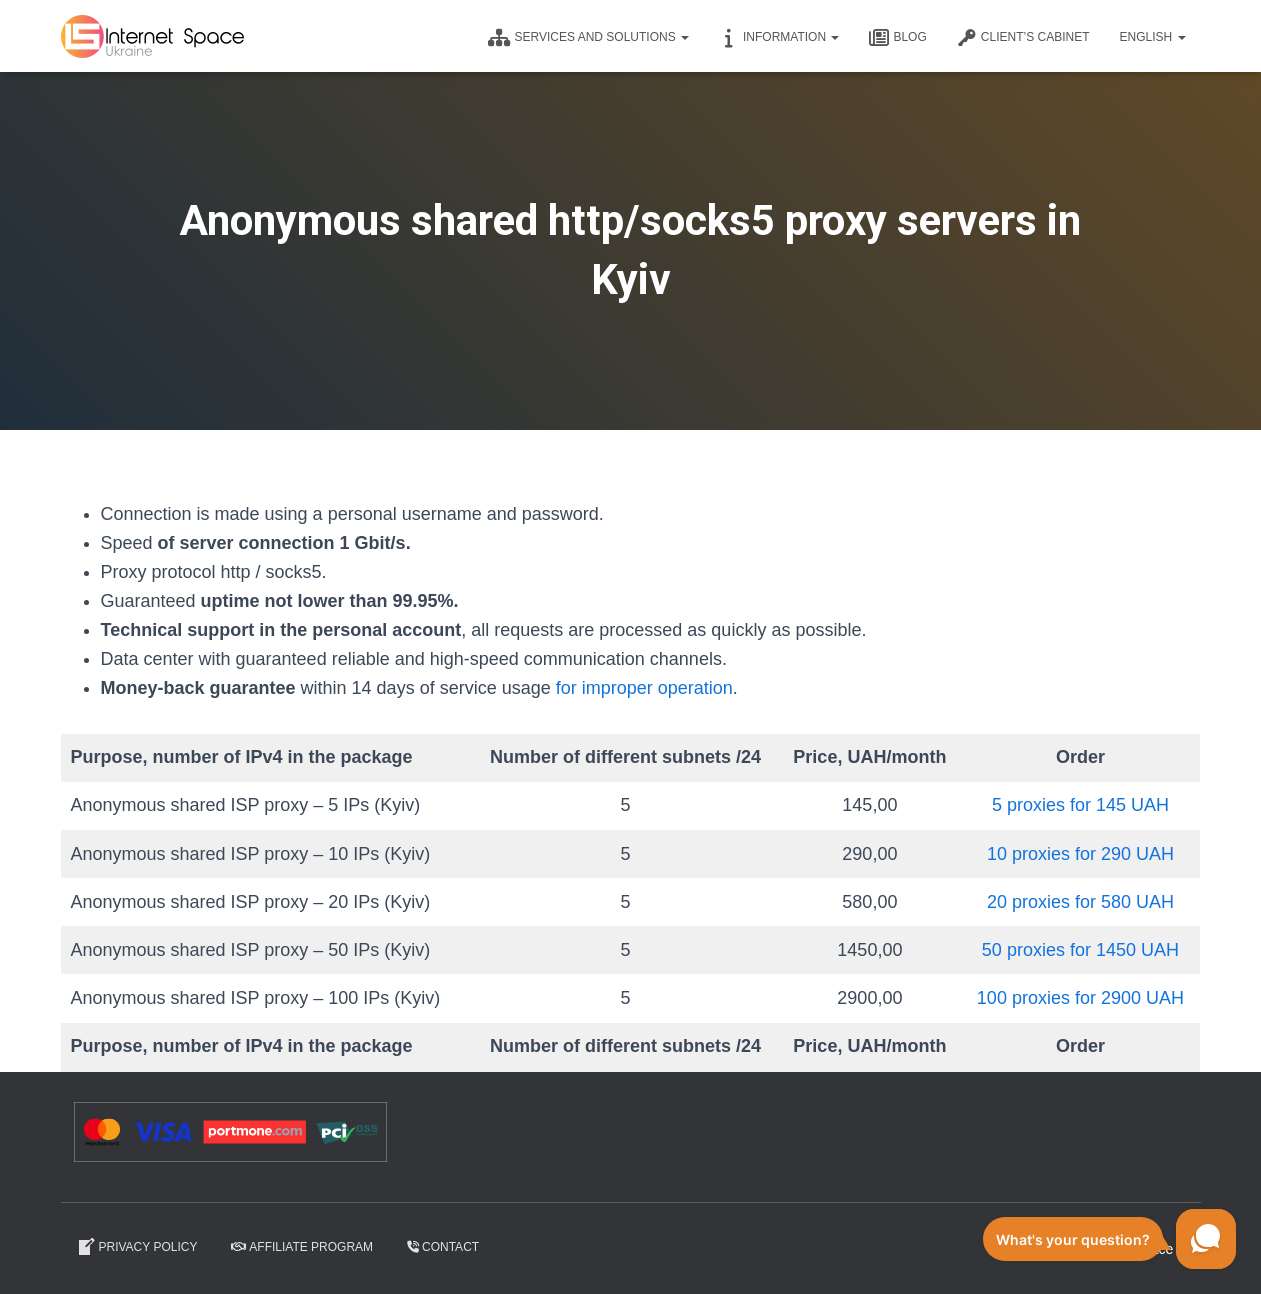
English (1152, 37)
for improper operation (644, 688)
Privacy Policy (137, 1247)
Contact (443, 1247)
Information (779, 38)
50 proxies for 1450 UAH (1080, 950)
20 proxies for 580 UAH (1080, 902)
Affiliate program (302, 1247)
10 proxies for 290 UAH (1080, 854)
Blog (897, 38)
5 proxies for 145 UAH (1080, 805)
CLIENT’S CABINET (1023, 38)
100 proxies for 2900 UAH (1080, 998)
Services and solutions (589, 38)
